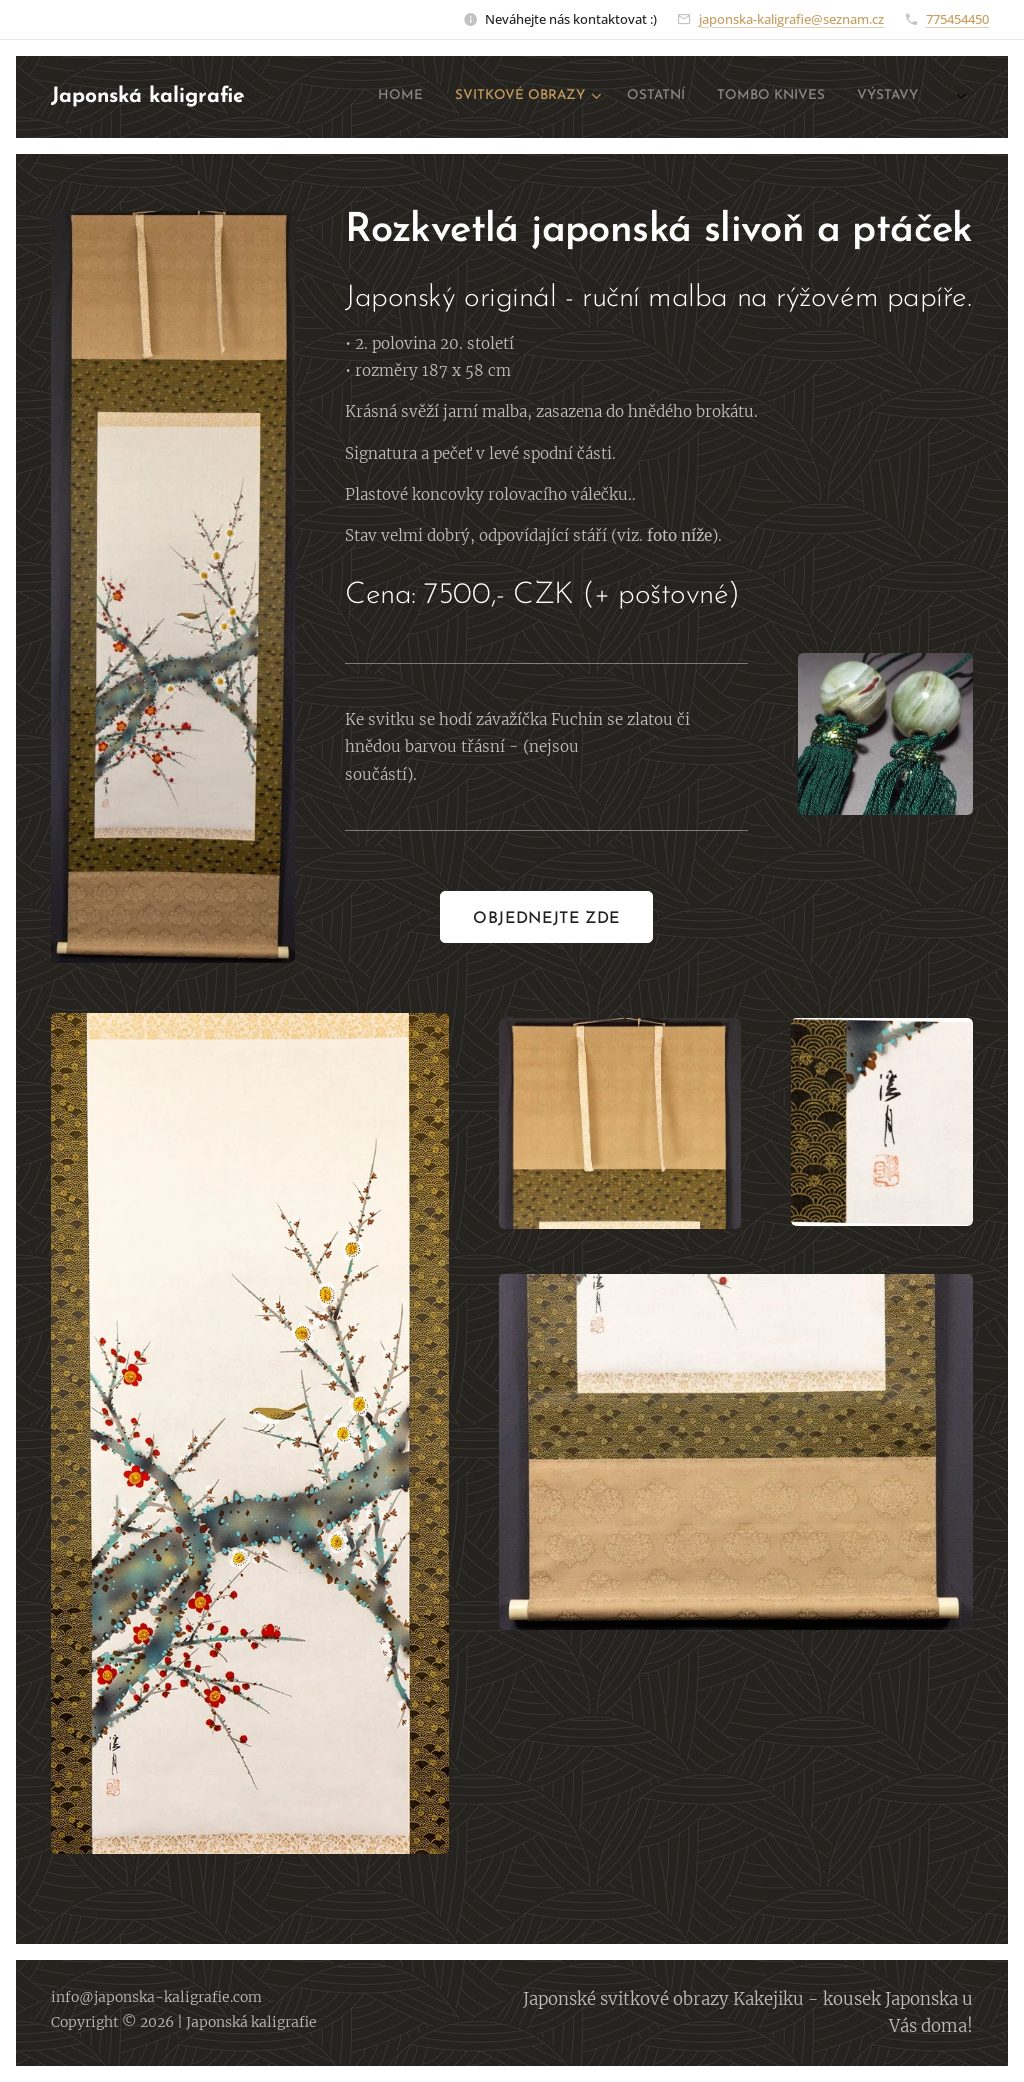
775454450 (957, 19)
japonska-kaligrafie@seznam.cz (791, 19)
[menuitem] (776, 97)
